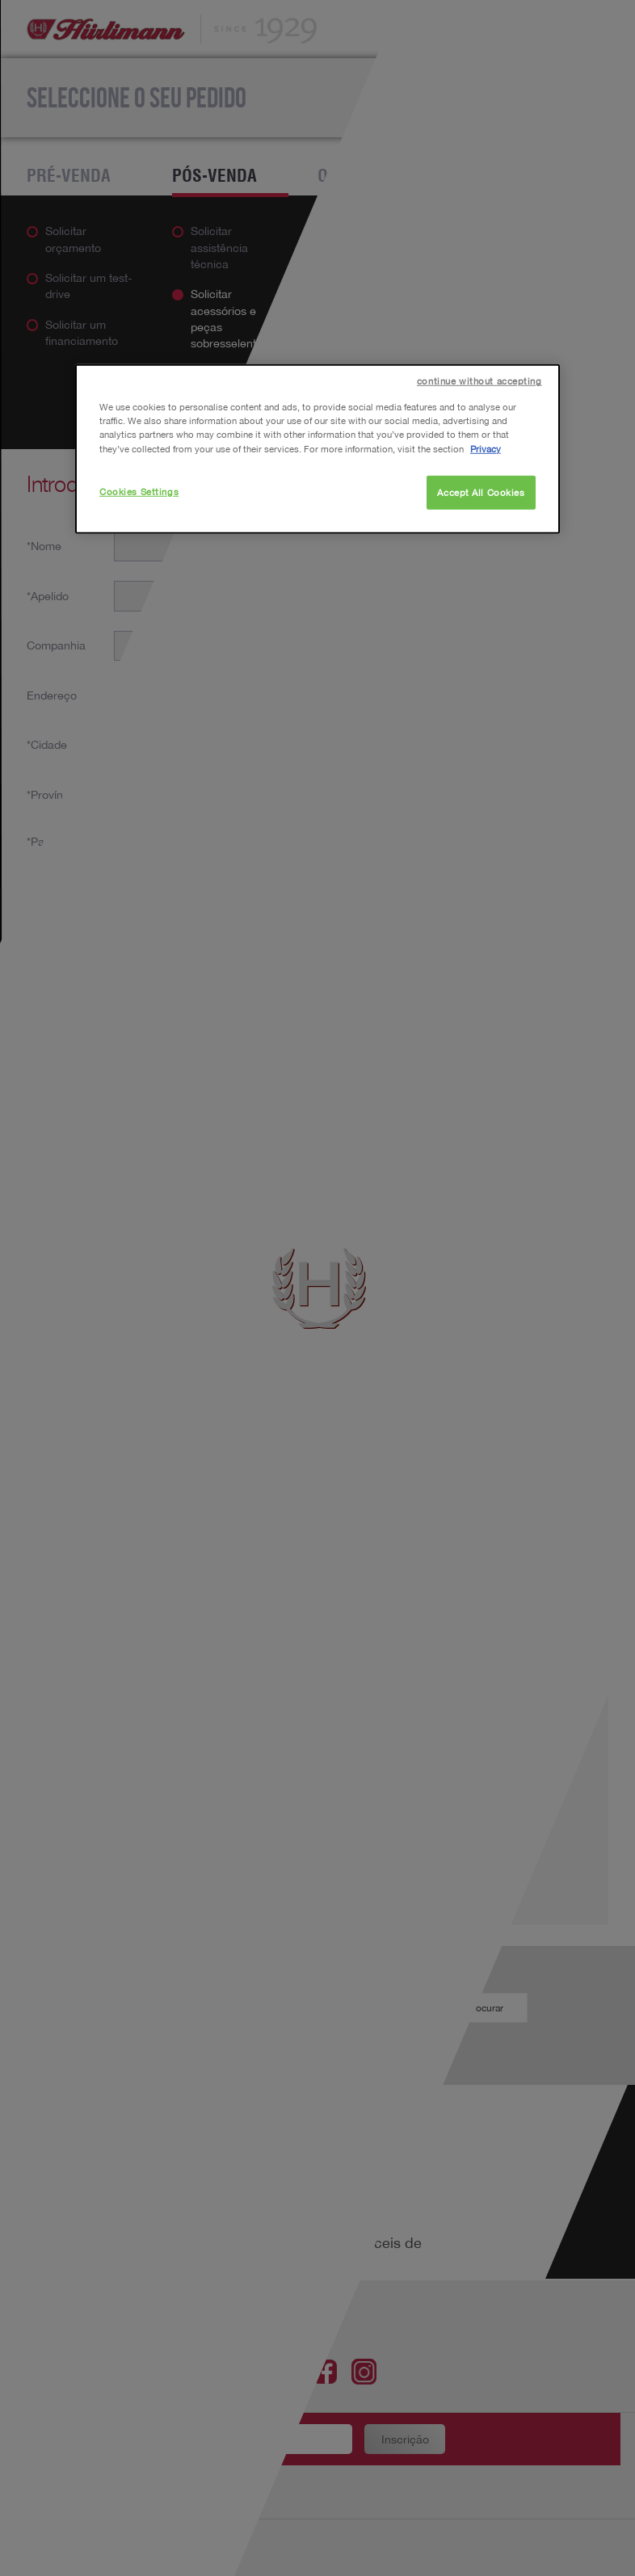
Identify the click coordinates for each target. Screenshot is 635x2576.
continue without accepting (479, 381)
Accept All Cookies (480, 491)
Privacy (485, 448)
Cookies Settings (139, 490)
